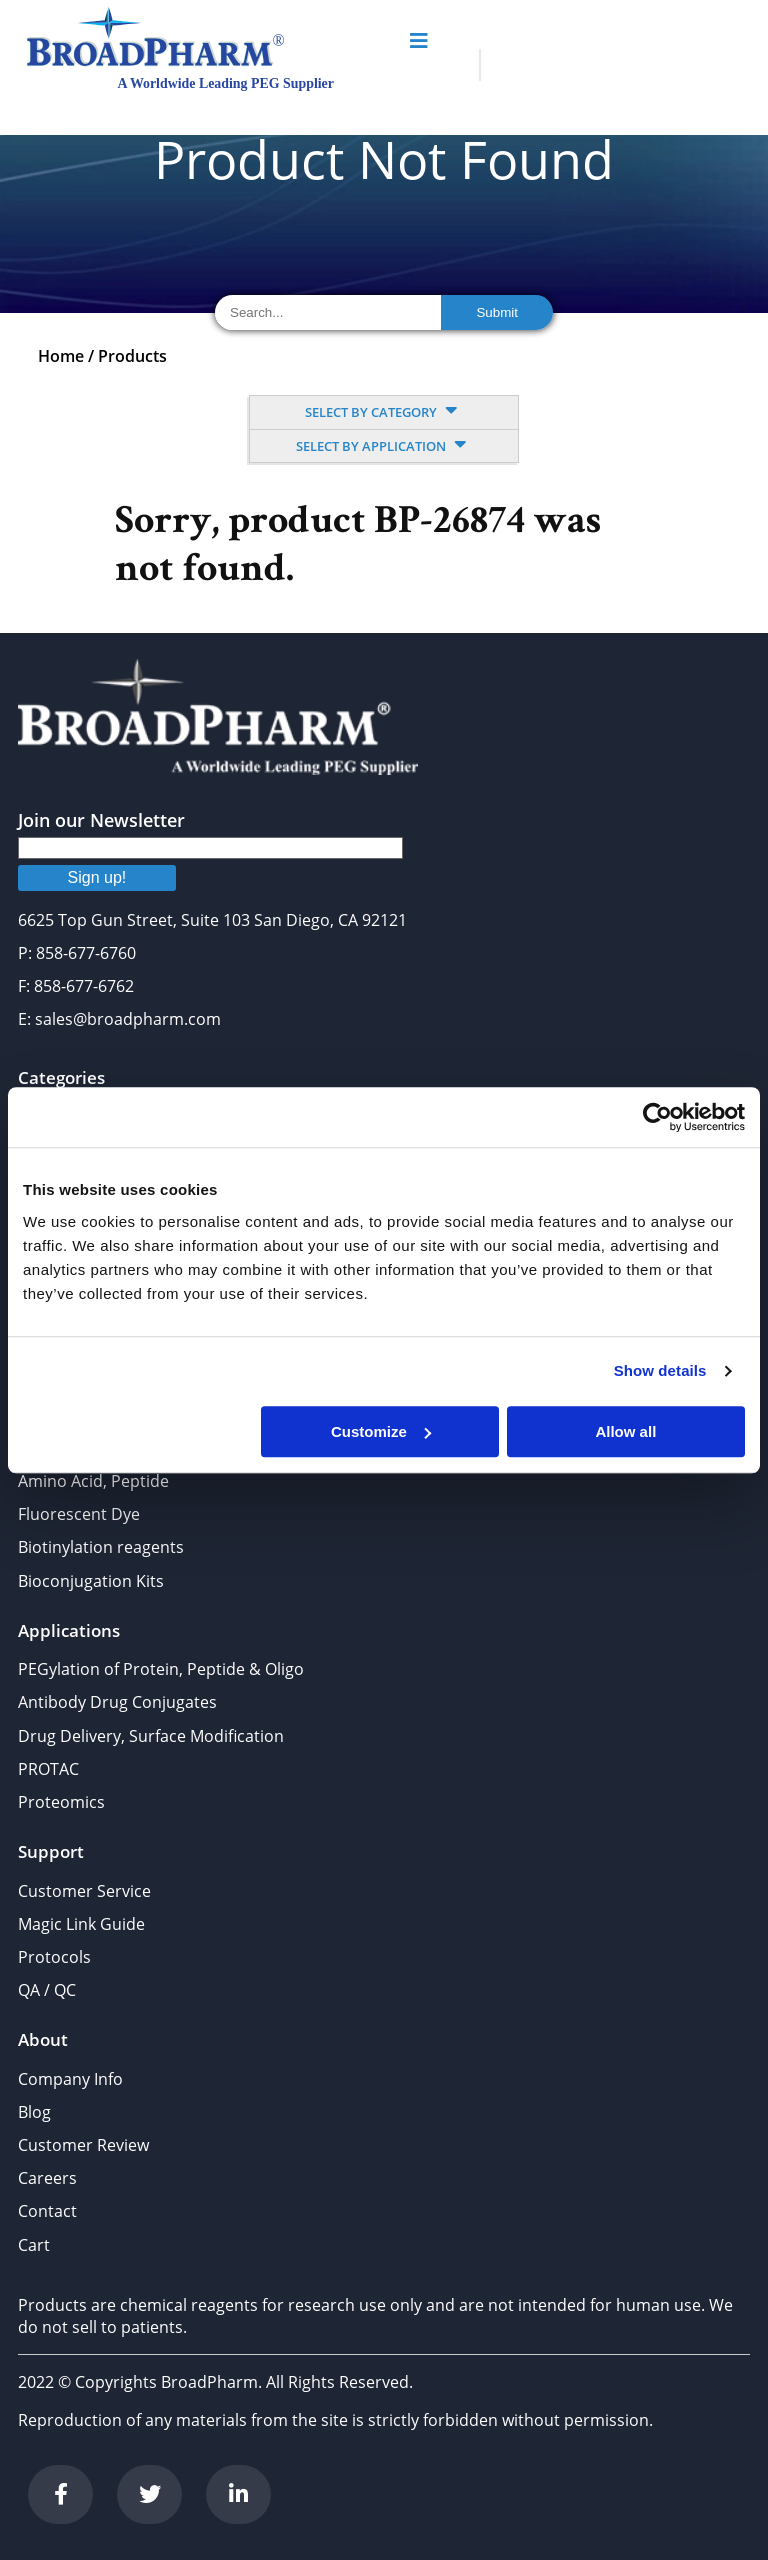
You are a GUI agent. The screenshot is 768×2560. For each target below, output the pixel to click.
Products (132, 356)
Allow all (625, 1431)
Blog (34, 2112)
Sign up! (97, 877)
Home (61, 356)
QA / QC (47, 1990)
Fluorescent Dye (79, 1514)
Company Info (70, 2079)
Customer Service (84, 1891)
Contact (47, 2211)
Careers (47, 2178)
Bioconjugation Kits (91, 1581)
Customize (381, 1431)
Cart (34, 2245)
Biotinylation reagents (101, 1547)
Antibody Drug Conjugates (117, 1702)
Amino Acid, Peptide (93, 1481)
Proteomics (61, 1802)
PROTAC (48, 1769)
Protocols (54, 1957)
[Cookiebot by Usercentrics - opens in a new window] (657, 1117)
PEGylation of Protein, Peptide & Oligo (161, 1669)
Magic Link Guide (81, 1924)
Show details (660, 1370)
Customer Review (83, 2145)
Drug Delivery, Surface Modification (151, 1736)
